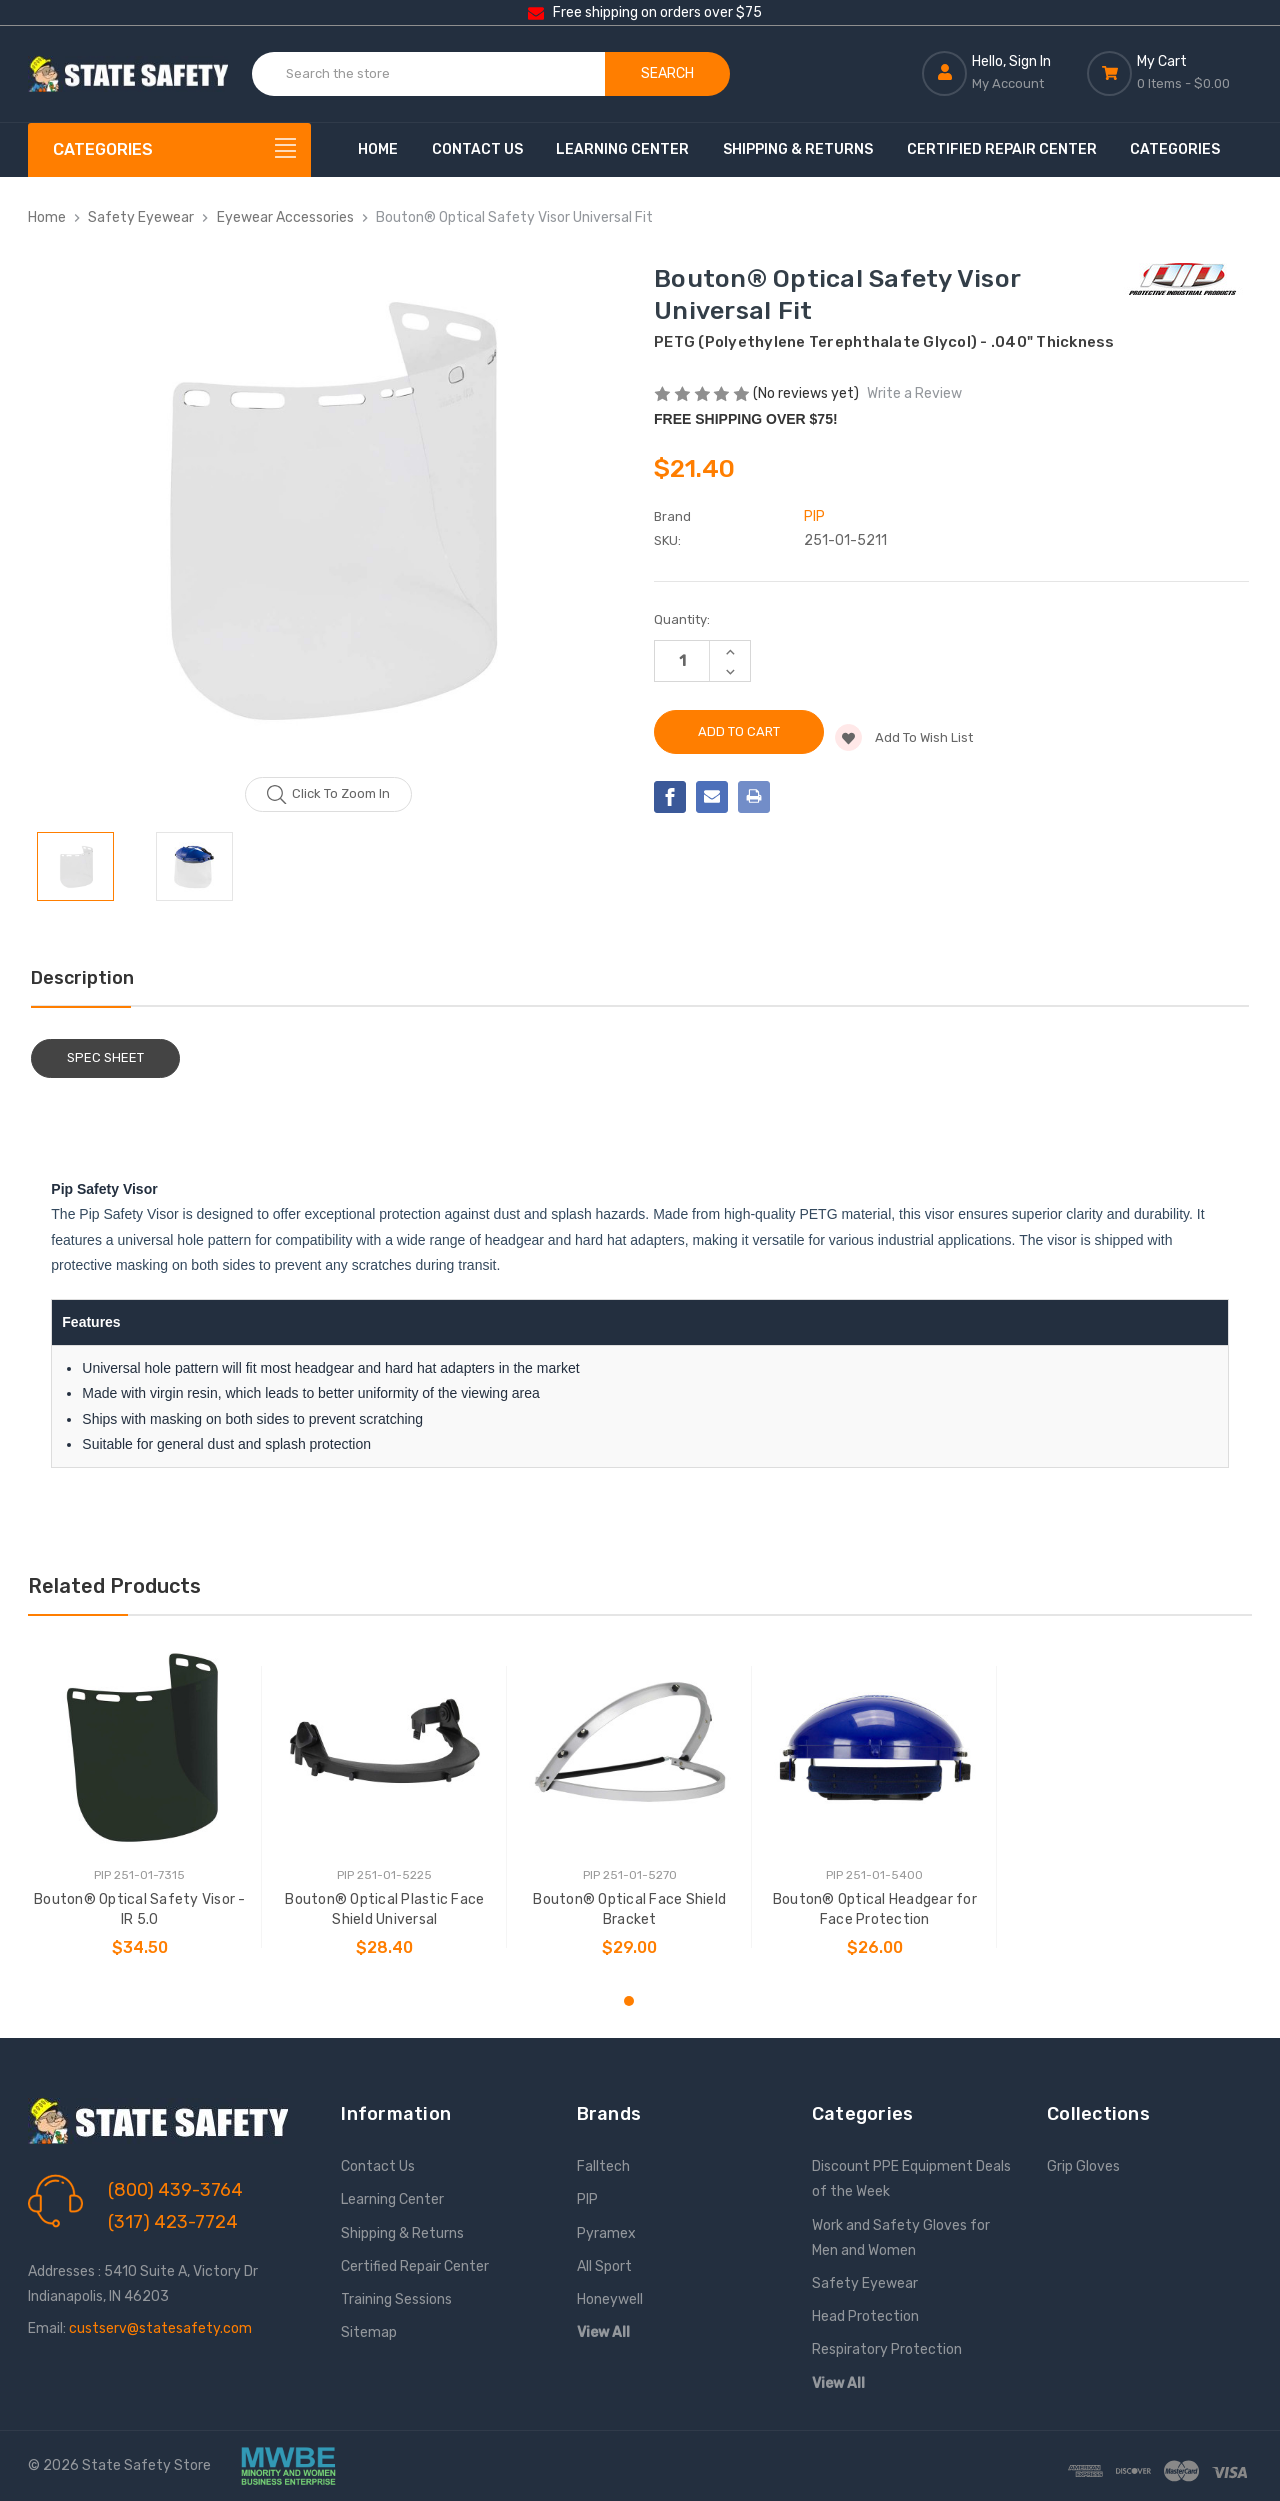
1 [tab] (629, 2001)
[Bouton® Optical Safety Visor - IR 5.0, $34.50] (140, 1748)
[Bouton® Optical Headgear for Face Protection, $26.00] (875, 1748)
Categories (1175, 149)
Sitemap (369, 2332)
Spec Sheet (105, 1057)
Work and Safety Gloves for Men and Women (901, 2238)
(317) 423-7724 (173, 2222)
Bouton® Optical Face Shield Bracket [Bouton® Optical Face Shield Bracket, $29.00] (629, 1909)
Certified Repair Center (1002, 149)
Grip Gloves (1083, 2166)
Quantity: (682, 619)
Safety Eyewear (865, 2283)
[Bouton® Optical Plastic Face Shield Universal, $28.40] (385, 1748)
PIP (587, 2199)
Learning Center (622, 149)
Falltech (603, 2166)
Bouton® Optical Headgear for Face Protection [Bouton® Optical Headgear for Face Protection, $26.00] (875, 1909)
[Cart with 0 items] (1169, 73)
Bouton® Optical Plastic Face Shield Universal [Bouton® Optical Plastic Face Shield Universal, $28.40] (384, 1909)
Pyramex (606, 2233)
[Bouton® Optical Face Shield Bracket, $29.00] (630, 1748)
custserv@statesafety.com (160, 2328)
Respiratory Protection (887, 2349)
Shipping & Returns (798, 149)
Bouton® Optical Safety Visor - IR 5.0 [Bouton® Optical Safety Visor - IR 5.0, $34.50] (140, 1909)
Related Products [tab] (114, 1586)
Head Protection (865, 2316)
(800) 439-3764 (175, 2190)
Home (378, 149)
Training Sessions (396, 2299)
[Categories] (170, 150)
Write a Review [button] (914, 393)
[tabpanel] (139, 1807)
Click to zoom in (328, 795)
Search (667, 73)
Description (82, 978)
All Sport (604, 2266)
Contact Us (477, 149)
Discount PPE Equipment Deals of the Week (911, 2179)
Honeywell (610, 2299)
